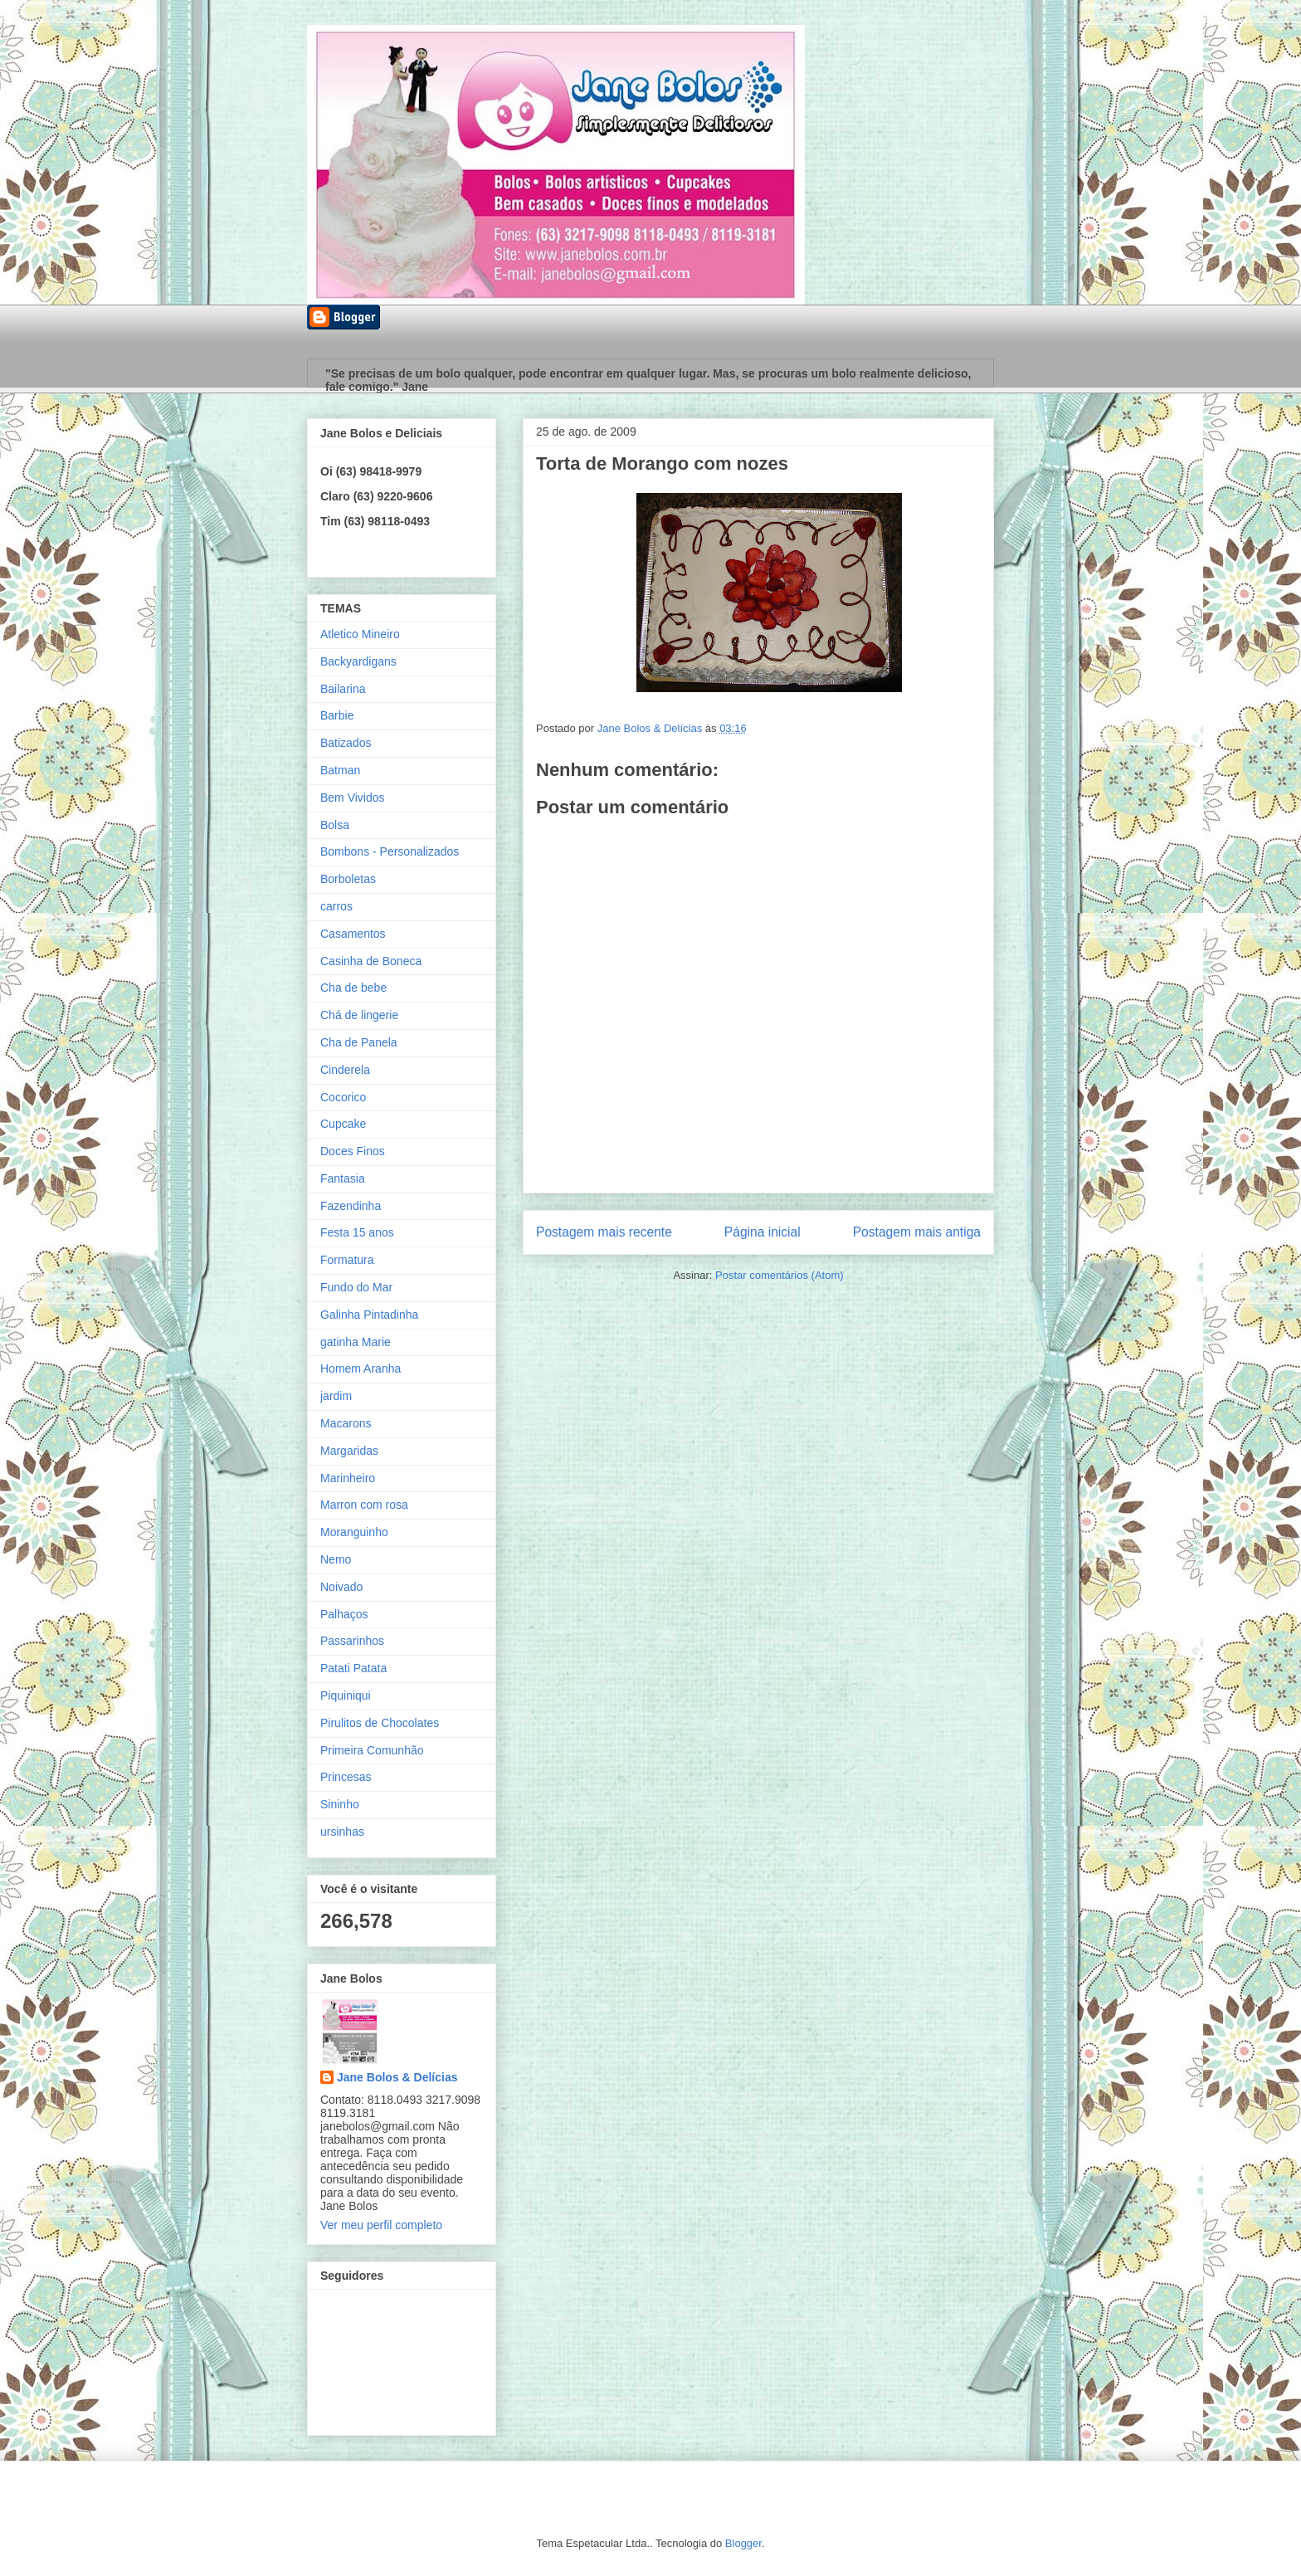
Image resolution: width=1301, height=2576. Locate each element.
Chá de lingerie (359, 1015)
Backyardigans (358, 661)
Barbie (336, 715)
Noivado (341, 1586)
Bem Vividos (352, 797)
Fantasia (342, 1178)
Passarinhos (352, 1640)
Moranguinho (354, 1532)
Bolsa (334, 825)
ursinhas (342, 1831)
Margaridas (349, 1450)
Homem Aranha (360, 1368)
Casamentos (353, 933)
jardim (336, 1396)
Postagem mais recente (604, 1232)
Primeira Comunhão (372, 1750)
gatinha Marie (355, 1342)
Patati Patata (353, 1668)
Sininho (339, 1804)
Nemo (335, 1559)
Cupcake (343, 1123)
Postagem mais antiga (917, 1232)
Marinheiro (347, 1478)
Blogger (743, 2543)
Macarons (345, 1423)
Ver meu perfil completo (381, 2225)
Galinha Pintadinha (369, 1314)
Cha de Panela (358, 1042)
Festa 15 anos (357, 1232)
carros (336, 906)
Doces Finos (352, 1151)
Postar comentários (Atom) (779, 1275)
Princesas (345, 1776)
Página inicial (762, 1232)
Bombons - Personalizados (389, 851)
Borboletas (348, 879)
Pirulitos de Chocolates (379, 1723)
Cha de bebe (353, 987)
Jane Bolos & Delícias (397, 2077)
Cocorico (343, 1097)
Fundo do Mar (356, 1287)
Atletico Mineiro (360, 634)
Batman (340, 770)
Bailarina (342, 688)
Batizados (345, 742)
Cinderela (345, 1069)
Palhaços (344, 1614)
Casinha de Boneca (370, 961)
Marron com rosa (364, 1504)
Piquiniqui (345, 1695)
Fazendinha (350, 1205)
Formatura (347, 1259)
